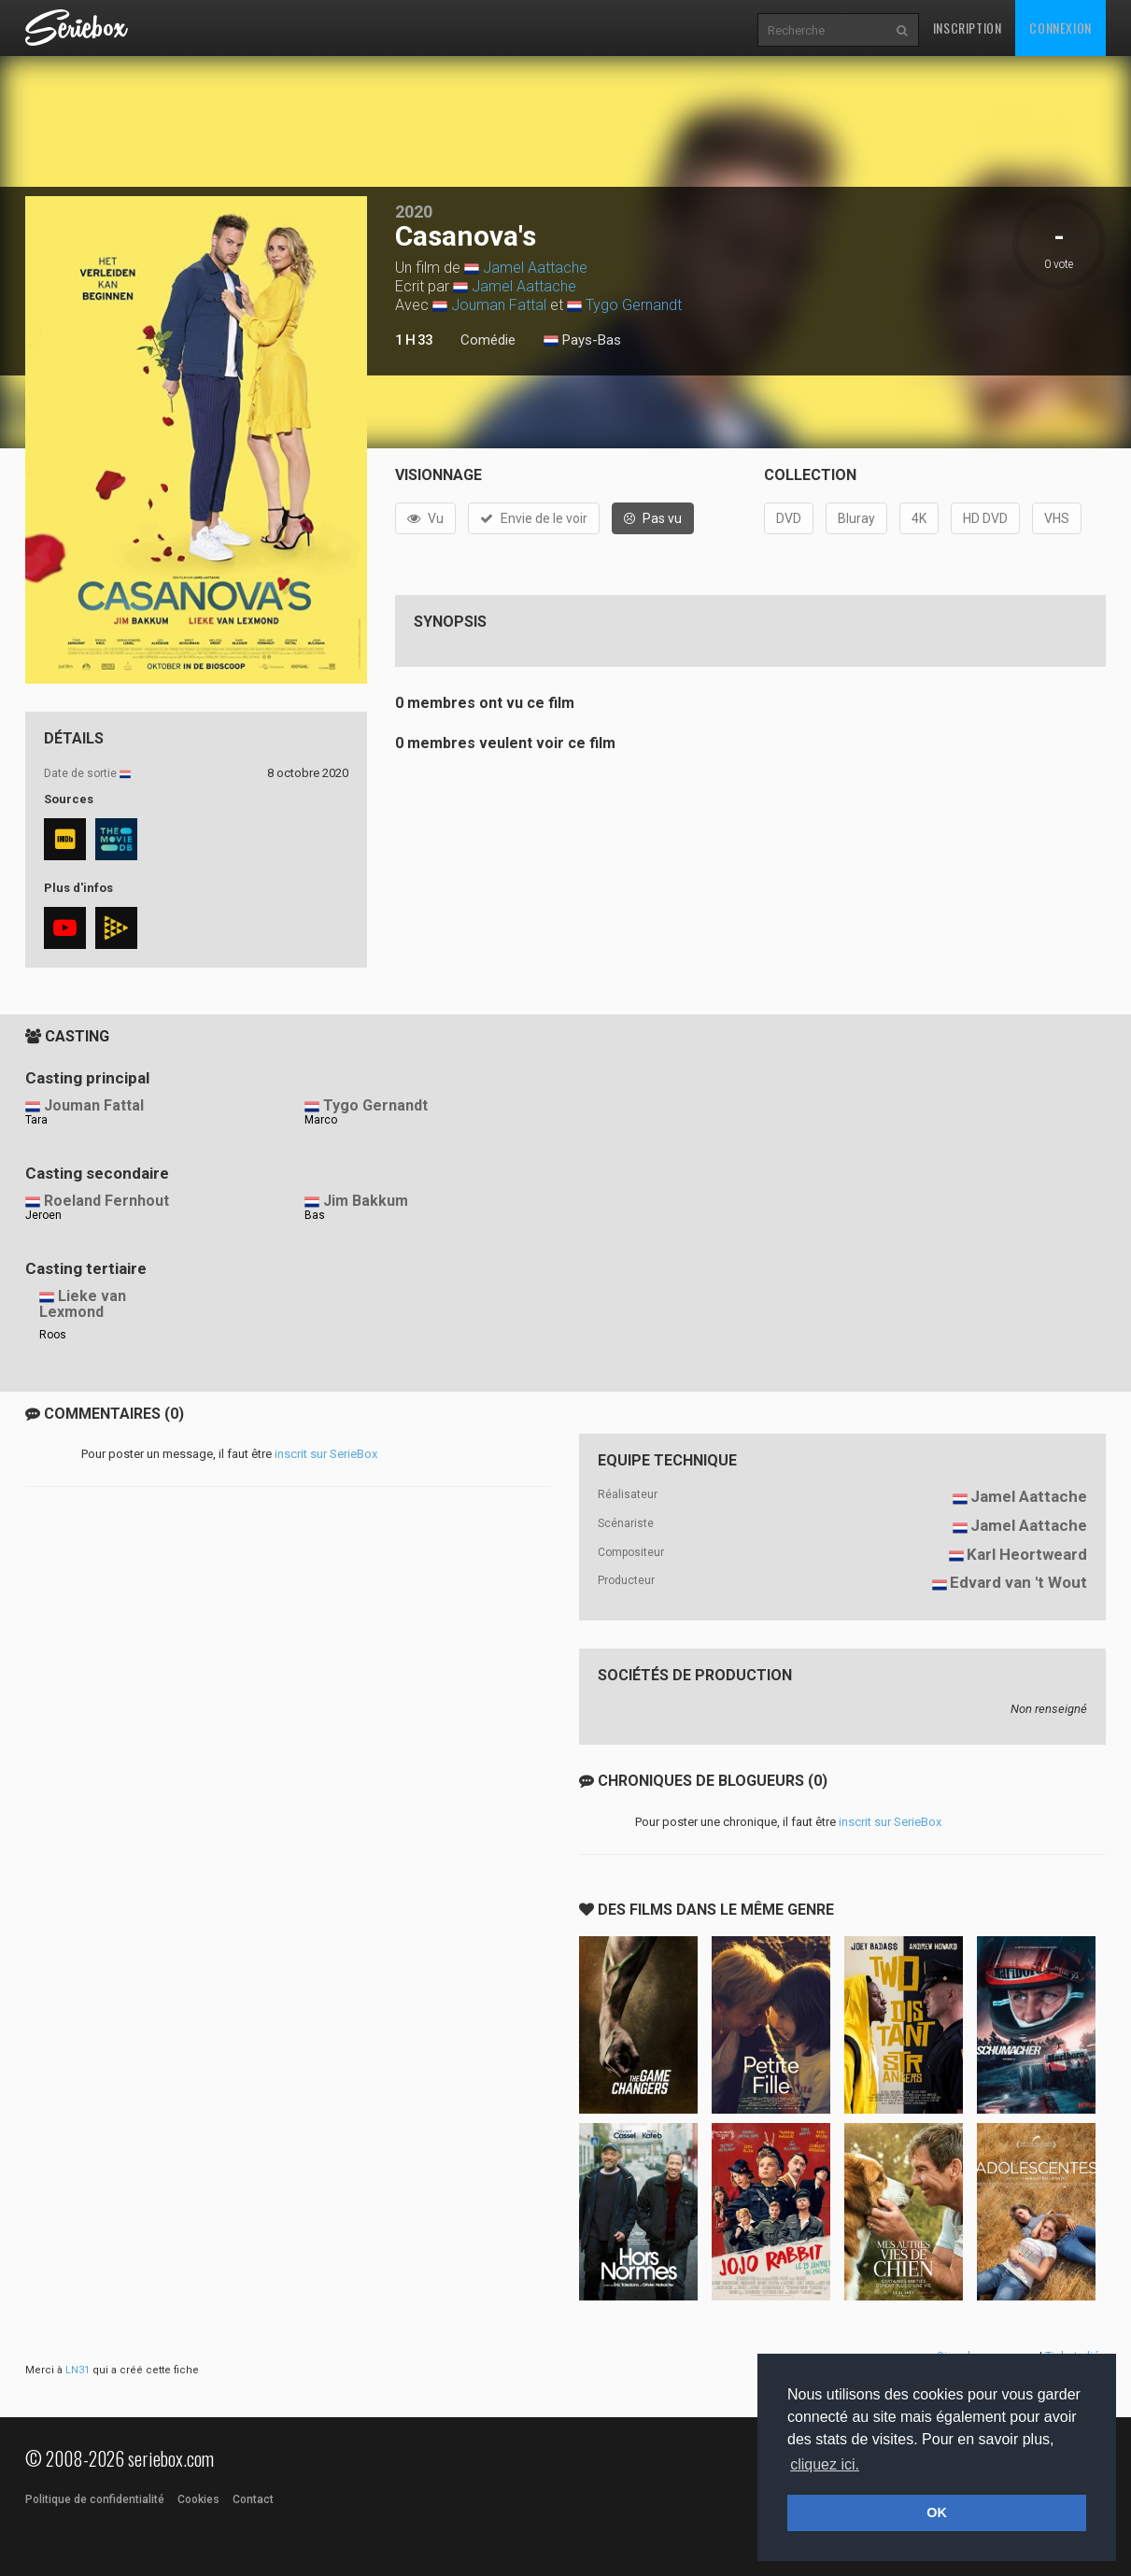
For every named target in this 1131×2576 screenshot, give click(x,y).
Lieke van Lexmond (82, 1304)
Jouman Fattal (498, 305)
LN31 (77, 2370)
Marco (320, 1119)
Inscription (967, 27)
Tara (36, 1119)
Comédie (488, 340)
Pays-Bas (582, 340)
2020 (413, 211)
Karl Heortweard (1027, 1554)
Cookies (198, 2499)
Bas (314, 1215)
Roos (52, 1334)
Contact (253, 2499)
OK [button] (936, 2512)
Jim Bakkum (365, 1201)
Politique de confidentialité (94, 2499)
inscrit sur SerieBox (326, 1454)
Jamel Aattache (535, 267)
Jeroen (43, 1215)
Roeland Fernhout (106, 1201)
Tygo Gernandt (634, 305)
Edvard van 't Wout (1018, 1582)
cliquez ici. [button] (824, 2464)
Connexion (1060, 27)
